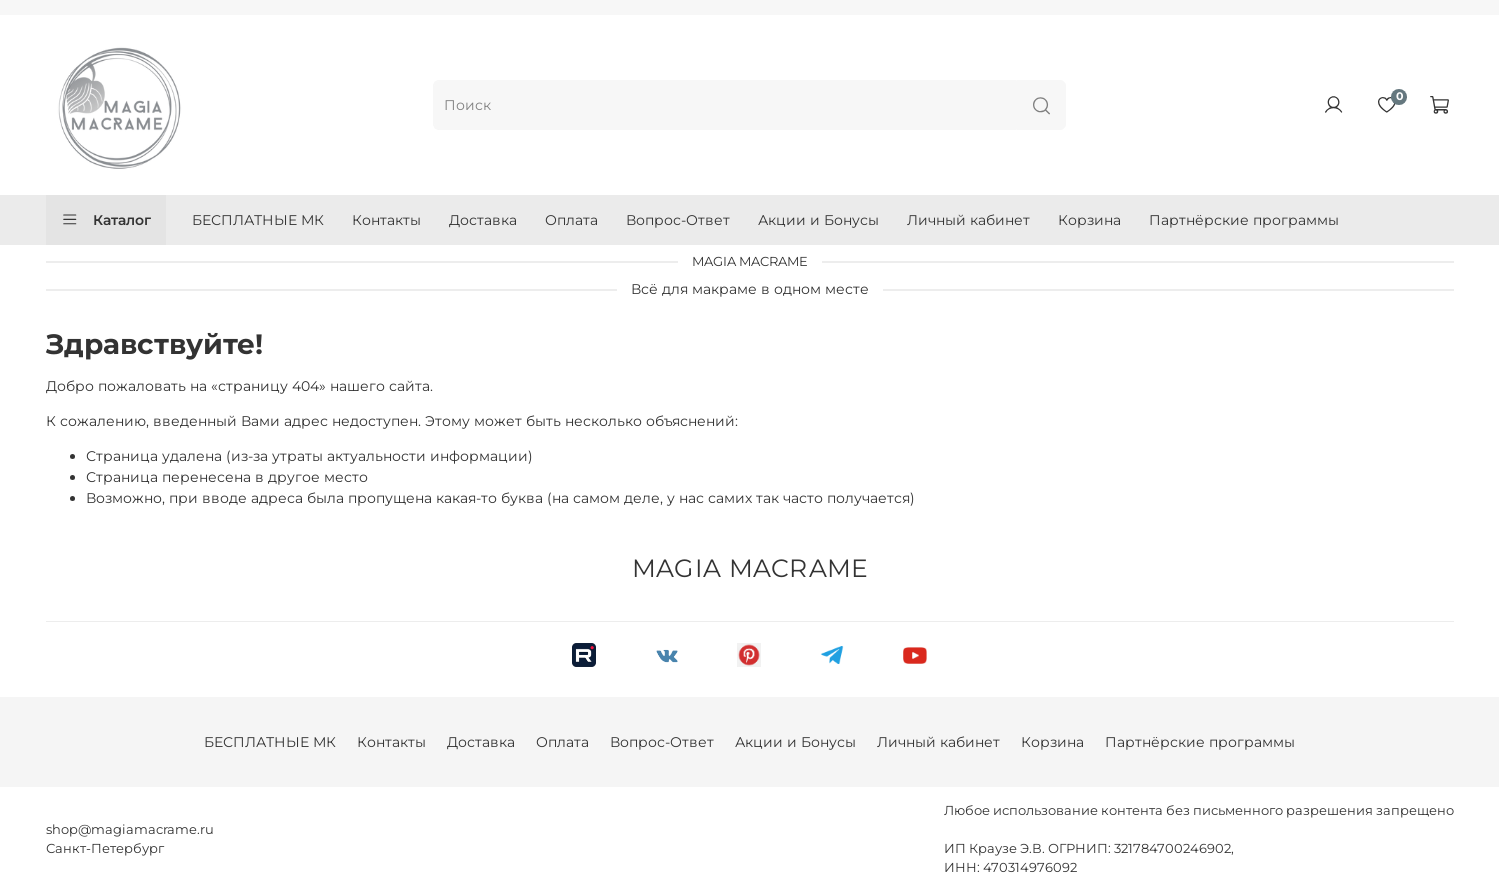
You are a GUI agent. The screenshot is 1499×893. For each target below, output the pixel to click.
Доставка (483, 220)
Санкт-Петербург (105, 848)
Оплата (571, 220)
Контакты (386, 220)
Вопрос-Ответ (678, 220)
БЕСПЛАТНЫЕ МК (258, 220)
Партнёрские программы (1244, 220)
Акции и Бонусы (818, 220)
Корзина (1089, 220)
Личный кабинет (968, 220)
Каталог (106, 220)
